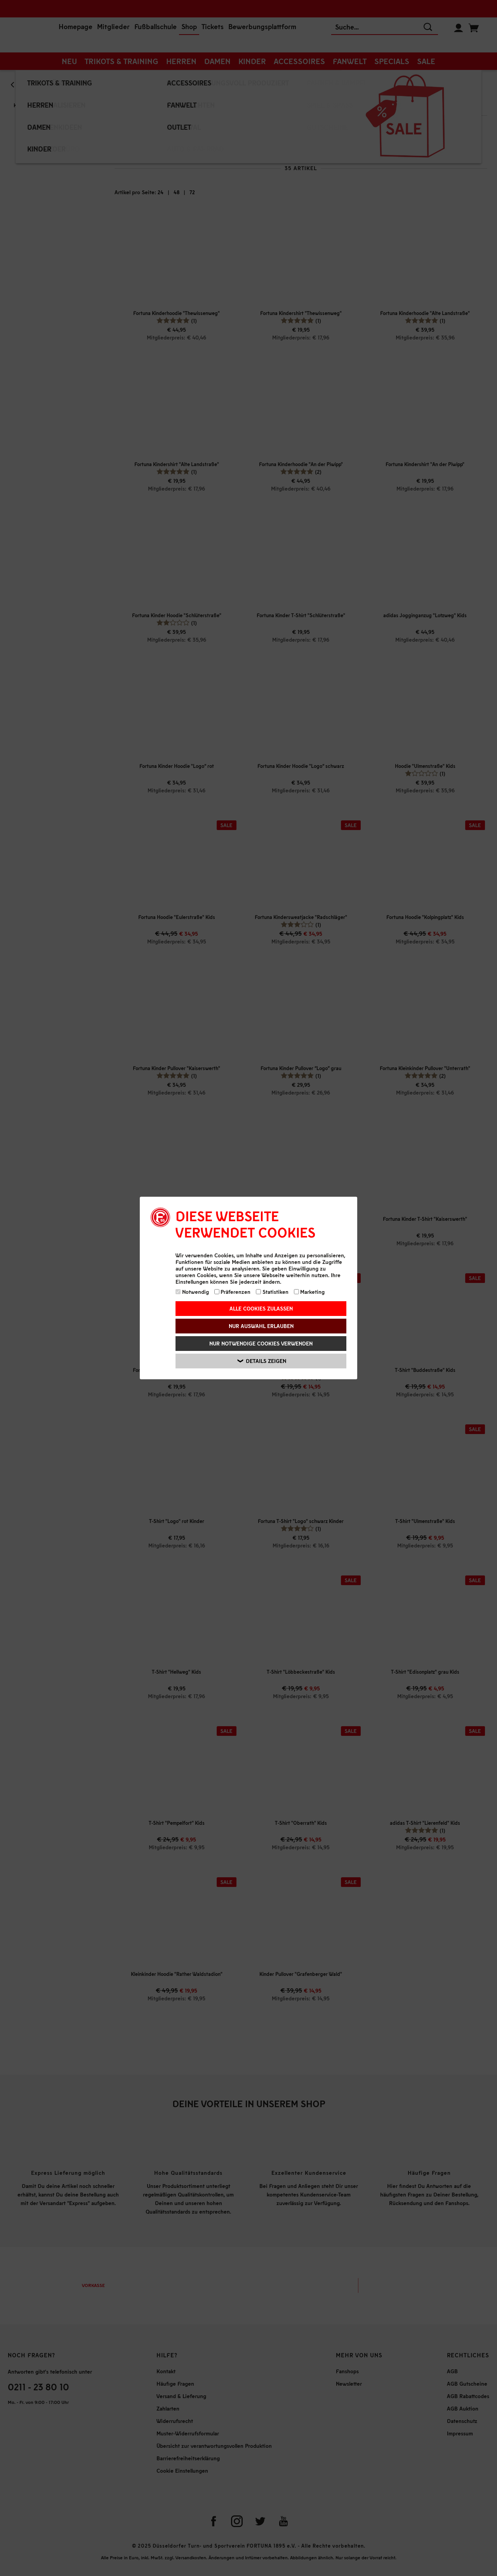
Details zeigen (262, 1361)
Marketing (309, 1291)
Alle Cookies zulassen (261, 1308)
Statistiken (272, 1291)
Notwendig (192, 1291)
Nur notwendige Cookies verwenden (261, 1343)
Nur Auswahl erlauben (261, 1326)
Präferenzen (232, 1291)
